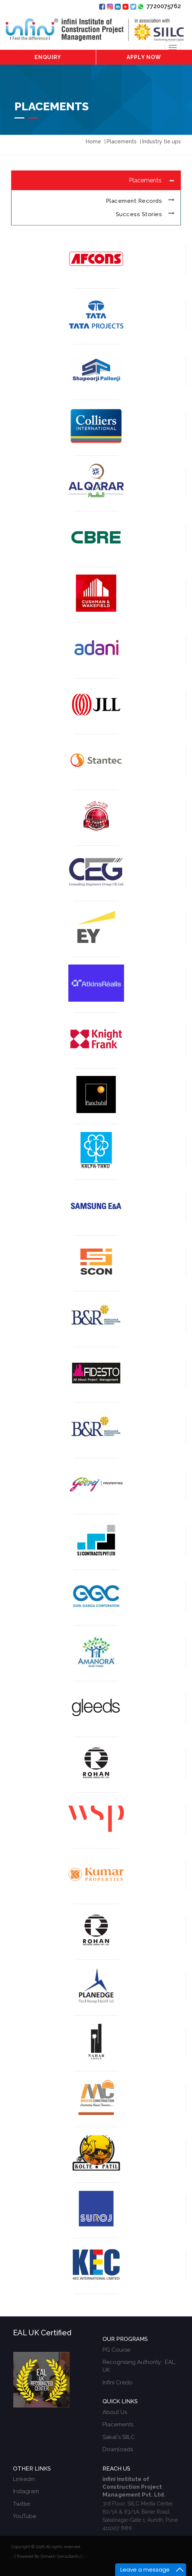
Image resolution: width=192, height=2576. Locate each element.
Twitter (21, 2504)
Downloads (117, 2449)
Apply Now (144, 57)
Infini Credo (117, 2382)
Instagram (26, 2491)
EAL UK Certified (42, 2332)
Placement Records (134, 201)
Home (93, 141)
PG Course (116, 2349)
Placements (117, 2424)
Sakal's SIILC (118, 2437)
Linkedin (24, 2479)
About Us (114, 2412)
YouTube (24, 2516)
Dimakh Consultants (59, 2556)
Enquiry (48, 57)
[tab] (96, 180)
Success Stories (139, 214)
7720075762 (159, 6)
